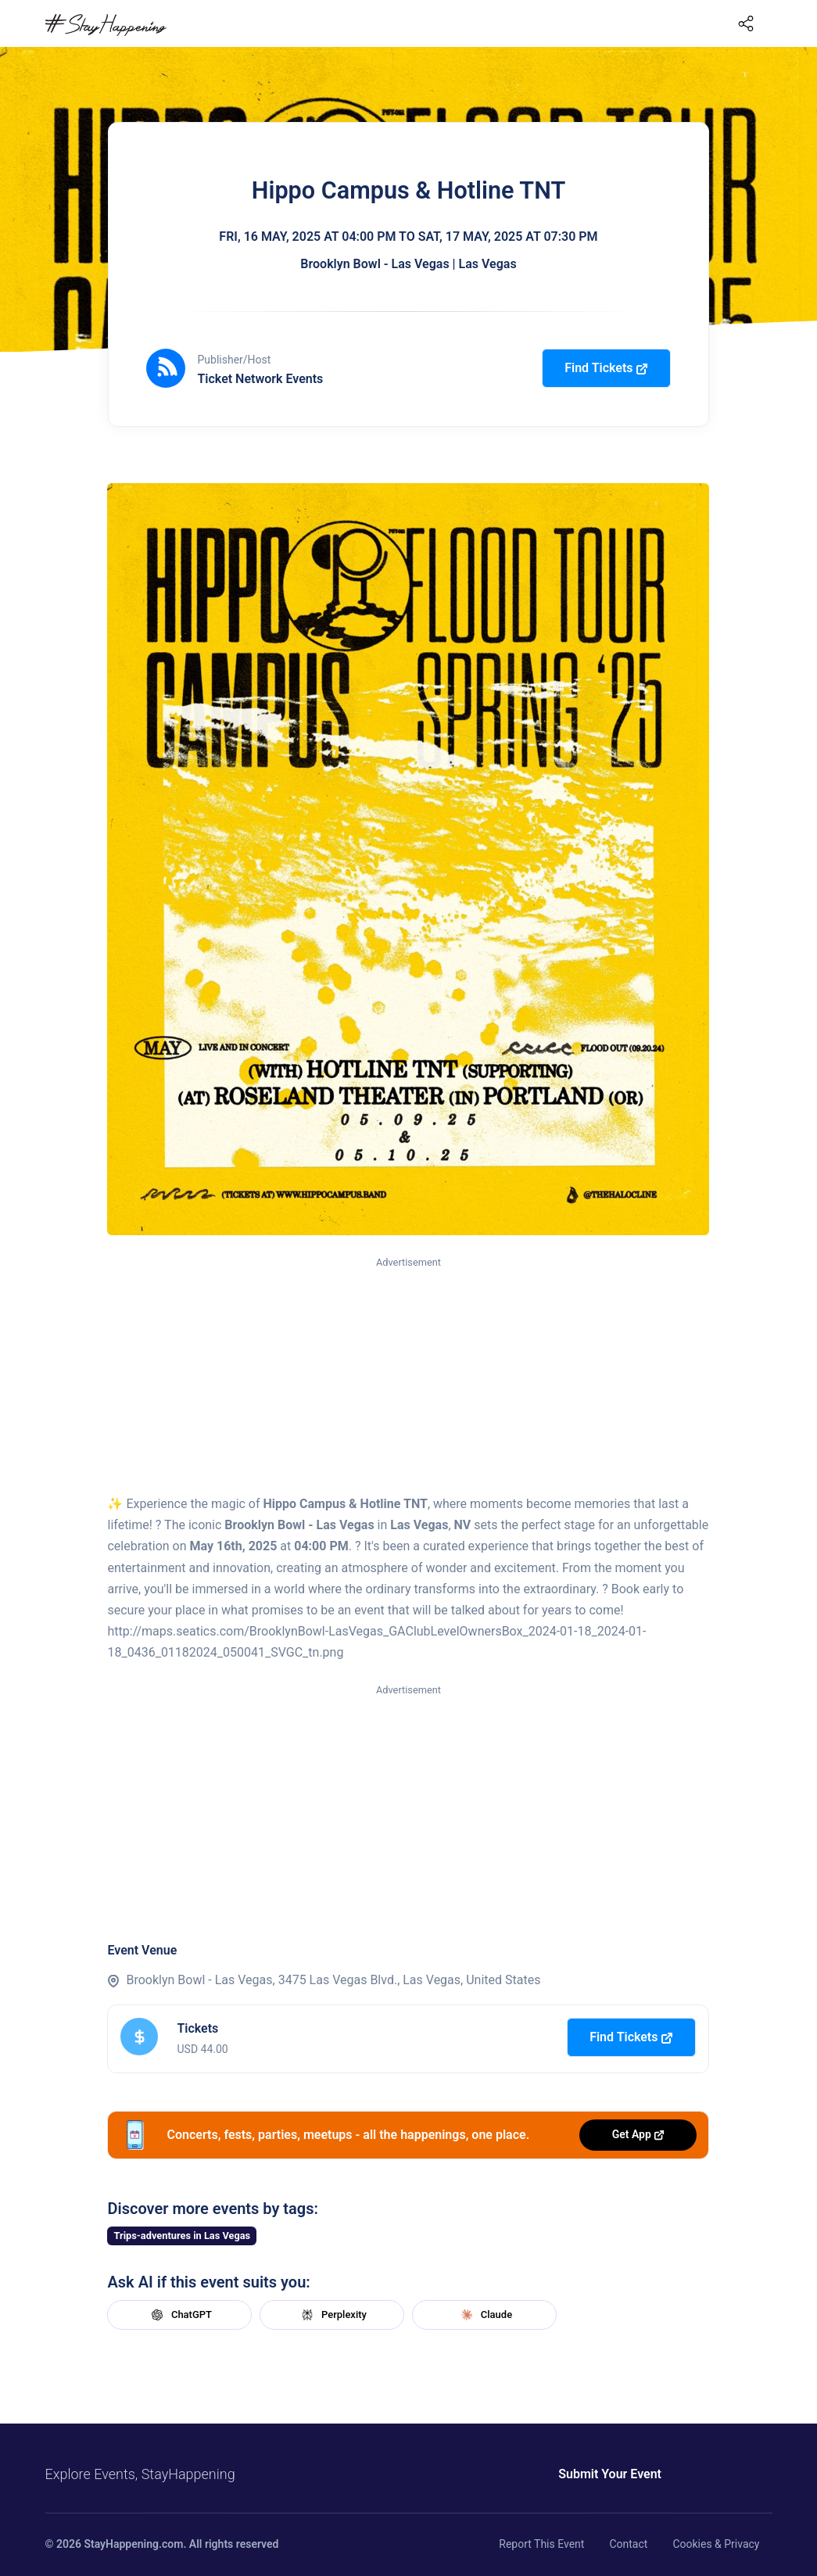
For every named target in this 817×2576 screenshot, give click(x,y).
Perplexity (332, 2315)
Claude (484, 2315)
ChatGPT (180, 2315)
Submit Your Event (609, 2474)
